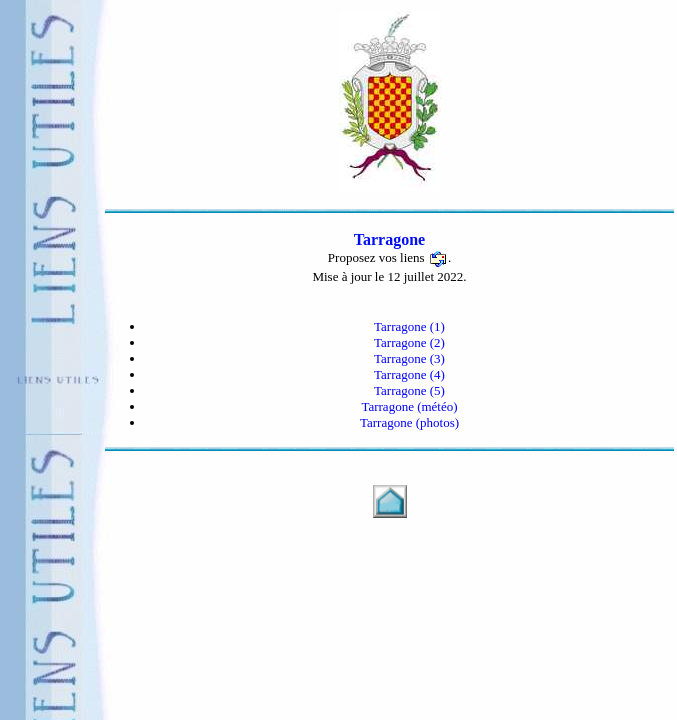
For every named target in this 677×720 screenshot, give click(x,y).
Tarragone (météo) (409, 406)
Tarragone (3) (409, 358)
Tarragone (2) (409, 342)
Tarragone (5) (409, 390)
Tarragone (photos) (409, 422)
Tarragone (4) (409, 374)
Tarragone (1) (409, 326)
